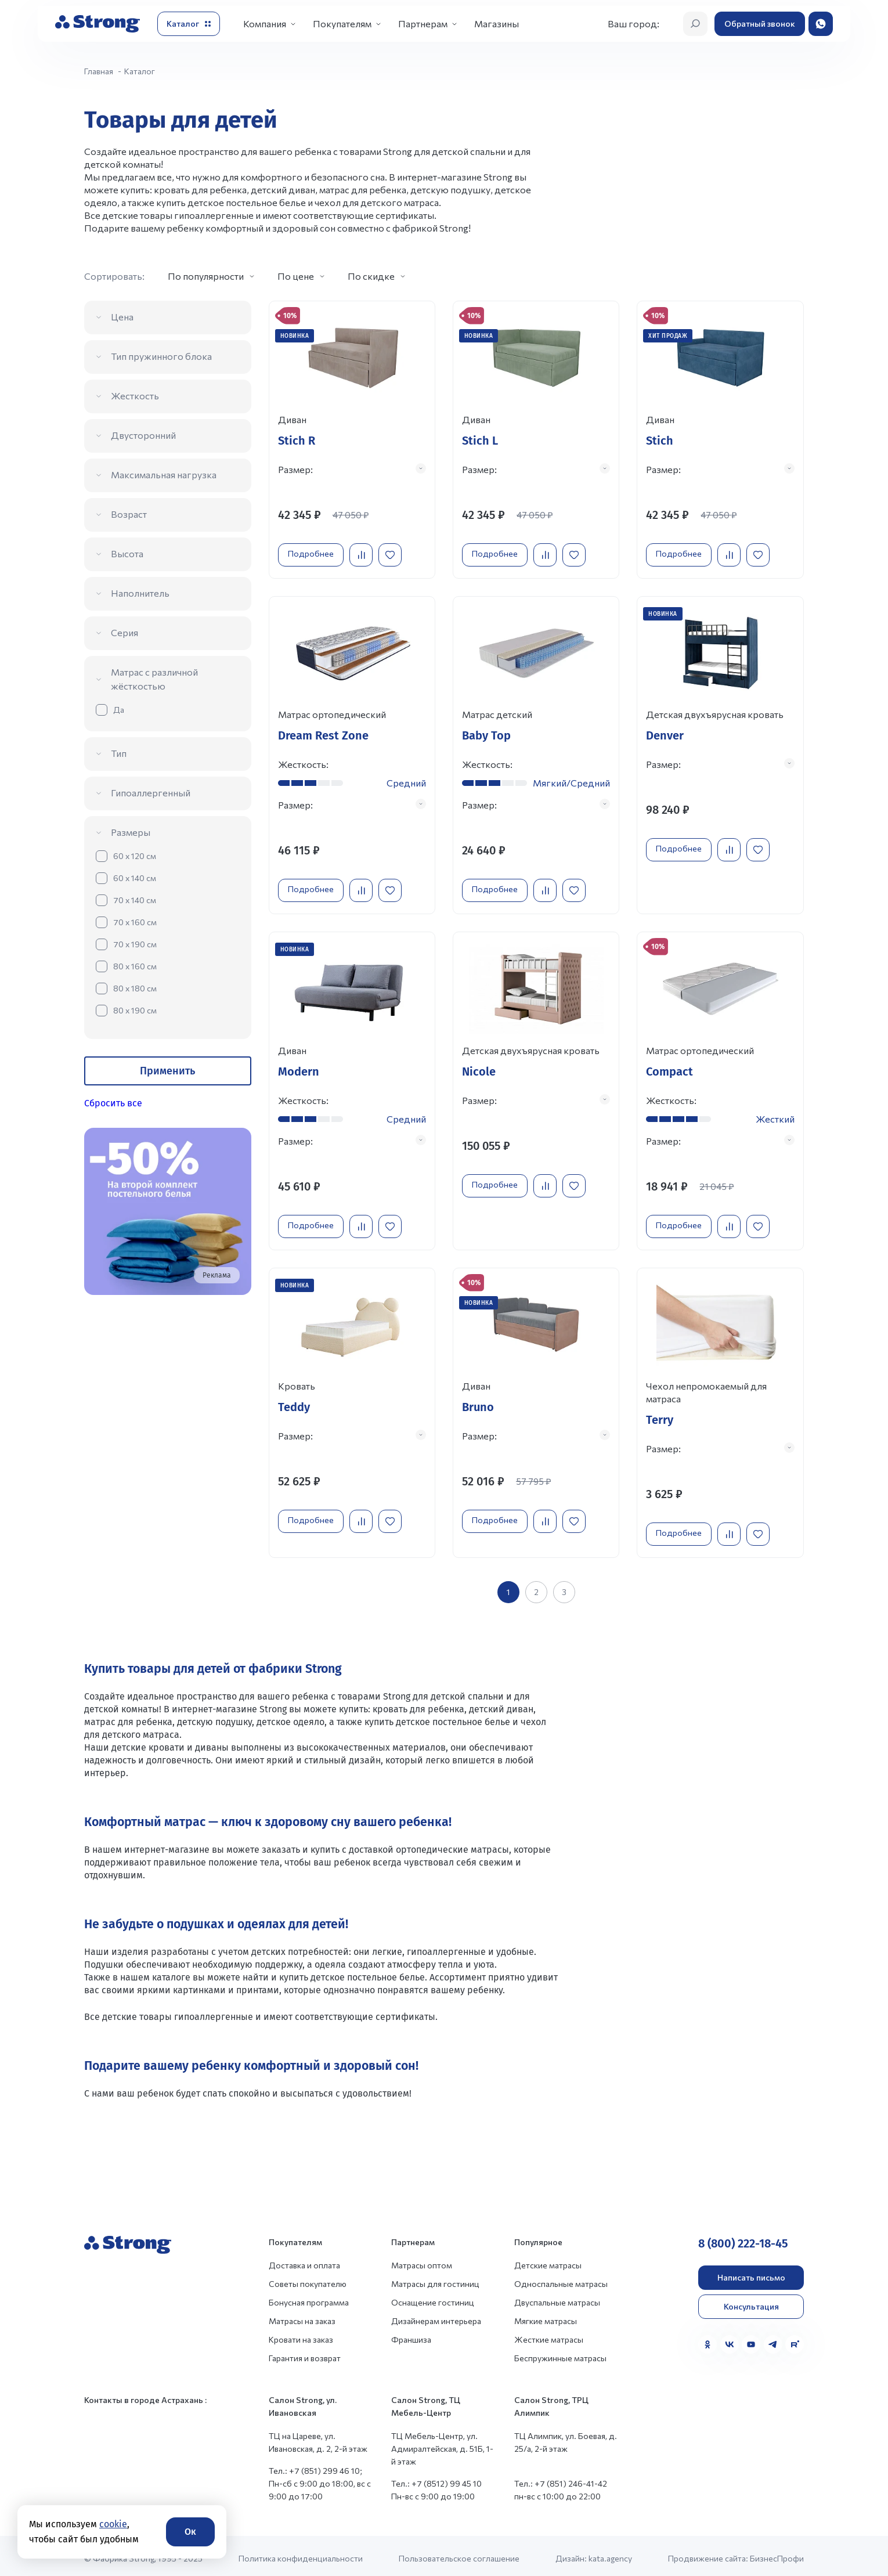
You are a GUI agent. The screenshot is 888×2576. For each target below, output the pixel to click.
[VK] (729, 2339)
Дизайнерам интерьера (436, 2316)
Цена (122, 316)
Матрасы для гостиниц (435, 2278)
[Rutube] (794, 2339)
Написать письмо (751, 2272)
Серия (124, 632)
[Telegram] (773, 2339)
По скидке (371, 276)
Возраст (129, 513)
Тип (119, 753)
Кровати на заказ (301, 2334)
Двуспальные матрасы (557, 2297)
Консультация (751, 2301)
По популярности (206, 276)
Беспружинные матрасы (560, 2353)
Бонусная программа (309, 2297)
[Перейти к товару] (352, 438)
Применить (167, 1071)
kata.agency (610, 2553)
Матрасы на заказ (302, 2316)
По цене (295, 276)
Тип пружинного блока (161, 356)
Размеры (130, 832)
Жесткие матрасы (548, 2334)
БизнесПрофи (777, 2553)
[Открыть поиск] (695, 24)
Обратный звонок (759, 23)
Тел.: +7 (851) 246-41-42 (560, 2478)
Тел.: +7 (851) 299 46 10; (315, 2465)
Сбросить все (113, 1103)
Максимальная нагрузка (163, 474)
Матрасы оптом (421, 2260)
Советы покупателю (307, 2278)
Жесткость (135, 395)
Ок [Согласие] (190, 2531)
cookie (113, 2524)
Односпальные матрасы (561, 2278)
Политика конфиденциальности (301, 2553)
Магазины (496, 23)
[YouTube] (751, 2339)
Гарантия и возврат (305, 2353)
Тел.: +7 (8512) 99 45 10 (436, 2478)
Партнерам (422, 23)
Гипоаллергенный (150, 792)
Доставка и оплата (304, 2260)
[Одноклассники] (707, 2339)
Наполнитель (140, 592)
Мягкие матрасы (545, 2316)
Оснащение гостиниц (432, 2297)
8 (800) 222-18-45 (743, 2238)
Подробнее (314, 550)
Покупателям (342, 23)
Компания (264, 23)
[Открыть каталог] (188, 24)
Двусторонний (143, 435)
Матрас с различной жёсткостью (154, 678)
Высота (127, 553)
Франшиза (411, 2334)
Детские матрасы (548, 2260)
